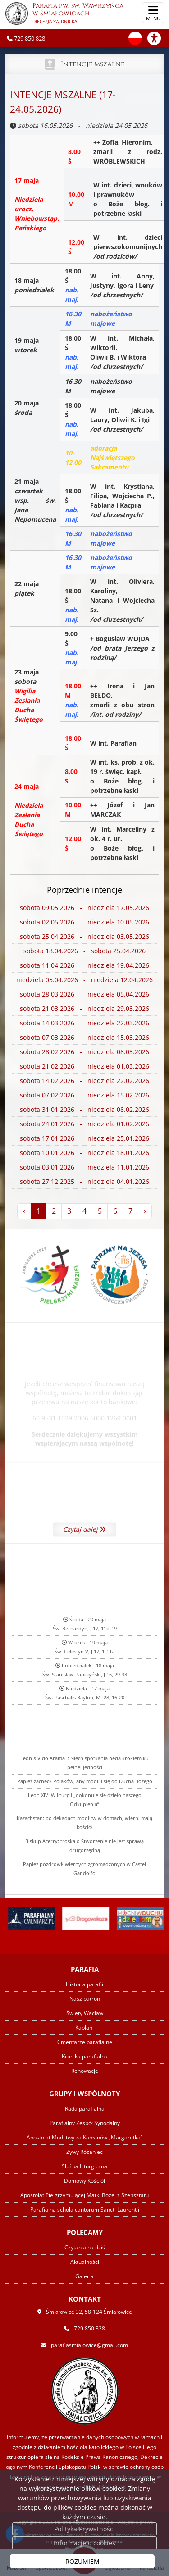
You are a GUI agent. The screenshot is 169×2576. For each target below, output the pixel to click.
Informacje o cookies (84, 2543)
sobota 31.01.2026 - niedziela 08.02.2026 (84, 1109)
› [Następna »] (145, 1211)
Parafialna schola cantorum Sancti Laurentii (84, 2209)
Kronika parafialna (85, 2056)
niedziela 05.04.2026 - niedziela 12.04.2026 (84, 980)
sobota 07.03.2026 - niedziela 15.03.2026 (84, 1037)
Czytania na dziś (84, 2247)
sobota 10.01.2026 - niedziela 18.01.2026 (84, 1153)
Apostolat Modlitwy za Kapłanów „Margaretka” (84, 2137)
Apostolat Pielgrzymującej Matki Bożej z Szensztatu (84, 2195)
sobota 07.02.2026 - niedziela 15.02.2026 (84, 1095)
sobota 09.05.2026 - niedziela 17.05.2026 (84, 908)
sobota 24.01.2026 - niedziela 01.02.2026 (84, 1124)
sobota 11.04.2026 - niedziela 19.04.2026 (84, 965)
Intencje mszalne (92, 64)
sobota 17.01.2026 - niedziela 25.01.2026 (84, 1138)
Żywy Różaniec (84, 2152)
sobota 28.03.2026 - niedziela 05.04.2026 (84, 994)
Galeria (84, 2276)
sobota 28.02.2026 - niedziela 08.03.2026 (84, 1052)
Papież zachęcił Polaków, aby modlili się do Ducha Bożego (84, 1919)
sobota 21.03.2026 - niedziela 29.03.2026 (84, 1008)
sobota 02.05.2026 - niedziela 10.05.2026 (84, 922)
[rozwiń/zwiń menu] (153, 12)
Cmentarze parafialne (84, 2042)
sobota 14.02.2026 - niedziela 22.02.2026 (84, 1081)
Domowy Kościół (84, 2181)
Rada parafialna (85, 2108)
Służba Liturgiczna (84, 2166)
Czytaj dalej (84, 1592)
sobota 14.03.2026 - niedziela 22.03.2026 (84, 1023)
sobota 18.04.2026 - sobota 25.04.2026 (84, 951)
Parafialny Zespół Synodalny (85, 2123)
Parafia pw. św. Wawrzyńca (64, 13)
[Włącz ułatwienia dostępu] (158, 38)
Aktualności (84, 2262)
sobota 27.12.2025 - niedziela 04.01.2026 (84, 1181)
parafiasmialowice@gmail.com (89, 2345)
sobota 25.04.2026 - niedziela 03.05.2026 (84, 936)
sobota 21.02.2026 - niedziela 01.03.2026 (84, 1066)
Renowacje (84, 2071)
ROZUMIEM (82, 2561)
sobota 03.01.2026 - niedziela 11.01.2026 (84, 1167)
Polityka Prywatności (84, 2529)
